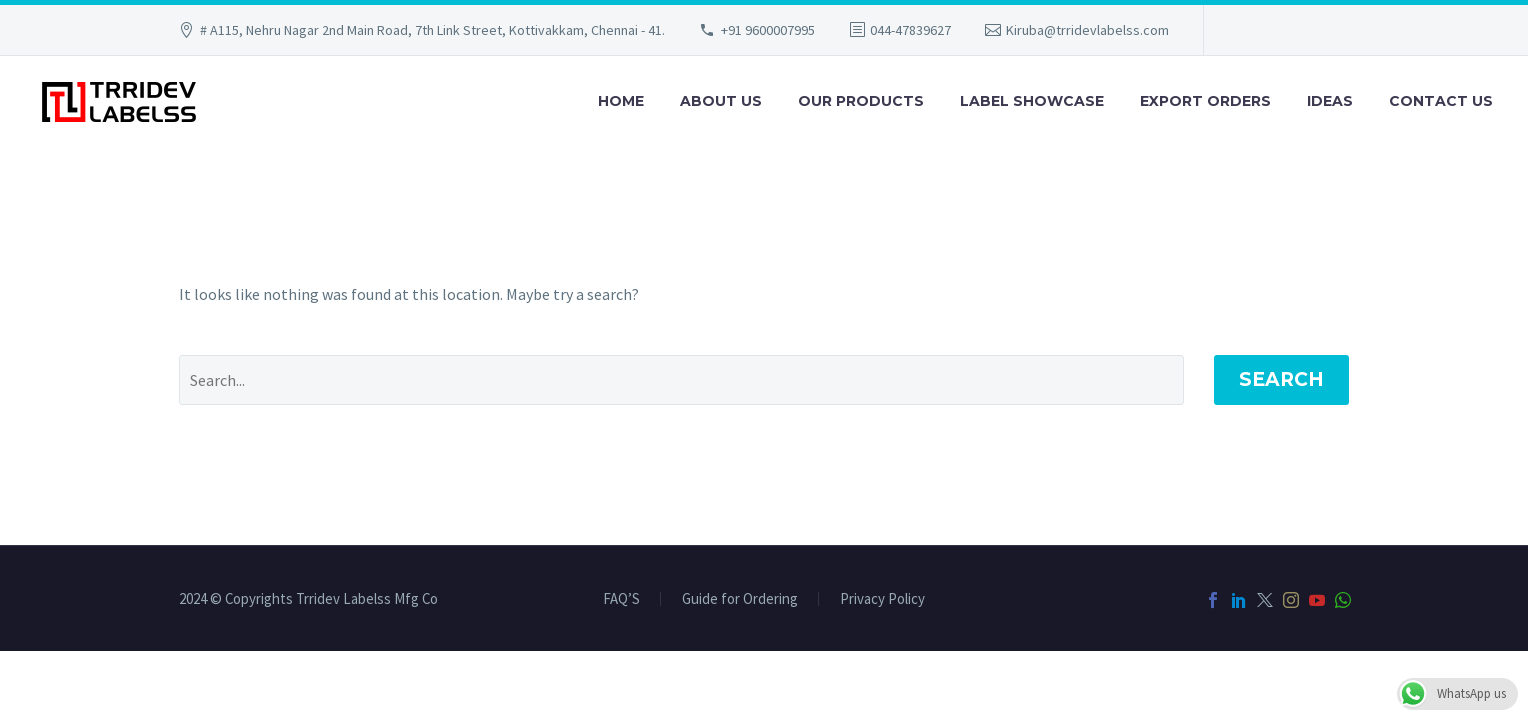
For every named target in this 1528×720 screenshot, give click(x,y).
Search (1281, 379)
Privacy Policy (882, 599)
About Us (721, 101)
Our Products (861, 101)
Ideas (1330, 101)
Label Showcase (1032, 101)
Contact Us (1441, 101)
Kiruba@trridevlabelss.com (1087, 30)
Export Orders (1205, 101)
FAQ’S (621, 599)
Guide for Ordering (740, 599)
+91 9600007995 (768, 30)
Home (621, 101)
